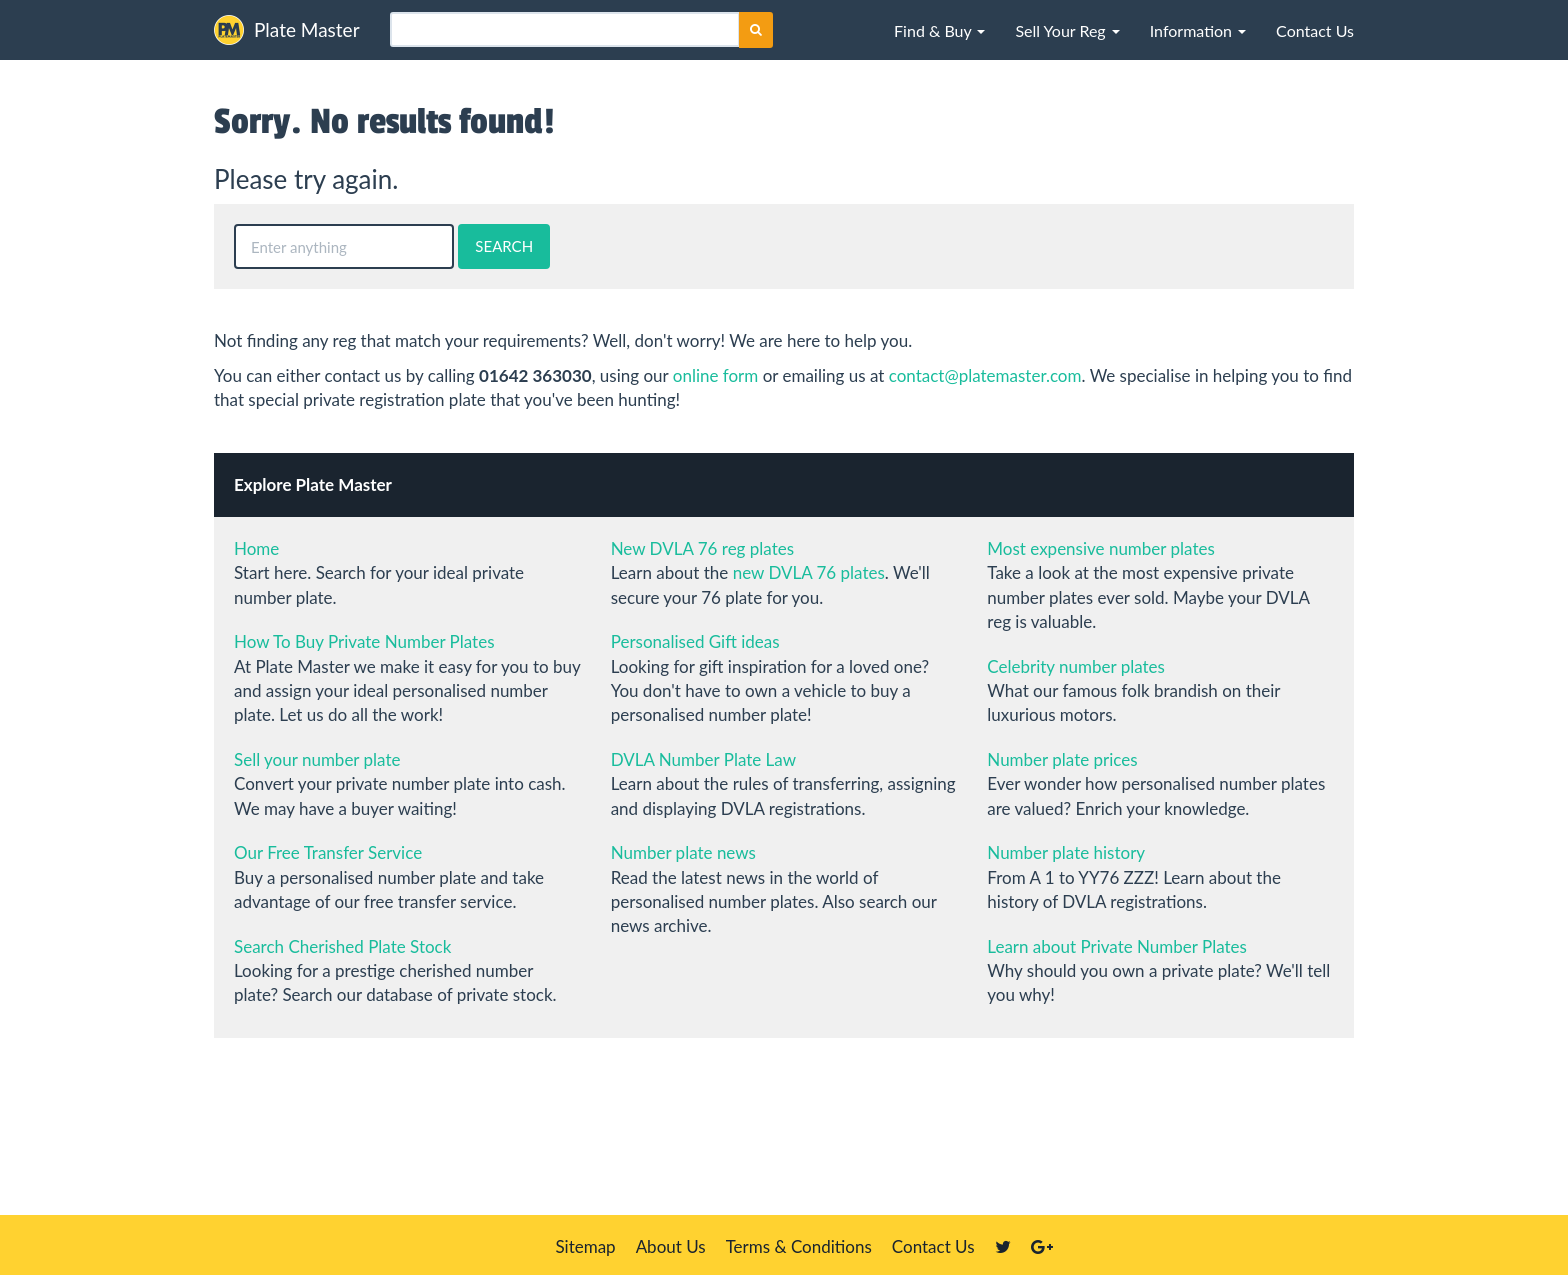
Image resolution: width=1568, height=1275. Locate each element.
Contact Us (933, 1246)
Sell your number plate (317, 759)
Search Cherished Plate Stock (342, 946)
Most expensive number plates (1101, 548)
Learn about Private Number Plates (1117, 946)
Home (256, 548)
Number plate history (1066, 852)
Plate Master (287, 30)
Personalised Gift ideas (695, 641)
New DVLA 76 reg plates (702, 548)
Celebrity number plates (1076, 666)
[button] (939, 30)
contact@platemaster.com (985, 375)
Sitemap (585, 1246)
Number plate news (683, 852)
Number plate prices (1062, 759)
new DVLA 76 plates (809, 572)
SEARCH (504, 246)
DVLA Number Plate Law (703, 759)
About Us (671, 1246)
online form (716, 375)
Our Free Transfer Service (328, 852)
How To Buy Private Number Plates (364, 641)
